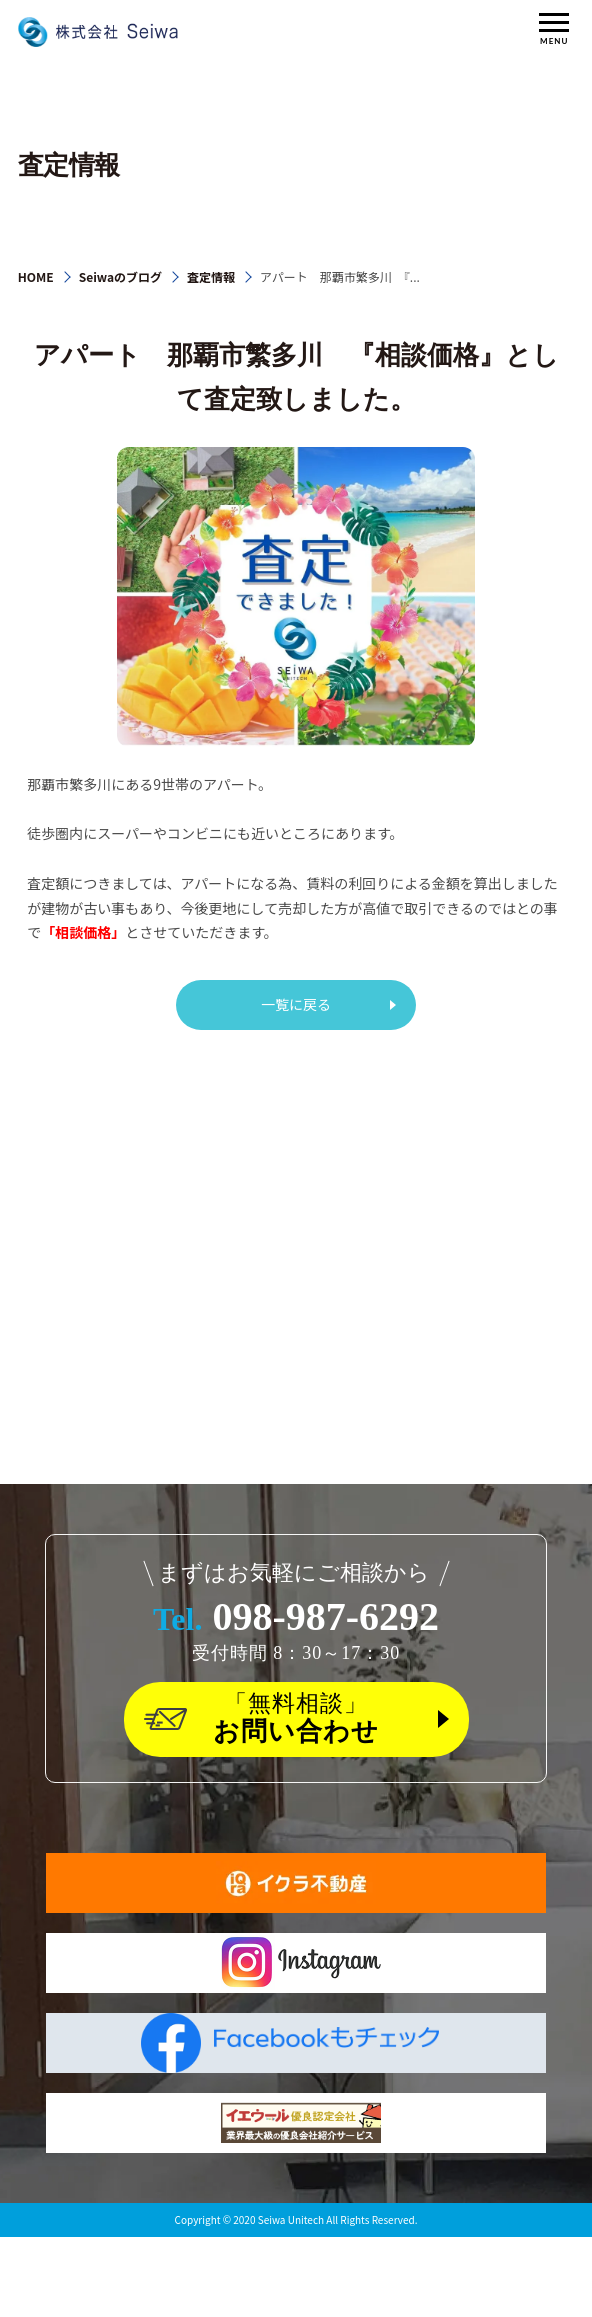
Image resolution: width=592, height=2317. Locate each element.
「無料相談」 (296, 1719)
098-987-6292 (296, 1616)
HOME (36, 276)
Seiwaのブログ (120, 276)
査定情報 (211, 276)
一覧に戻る (296, 1004)
